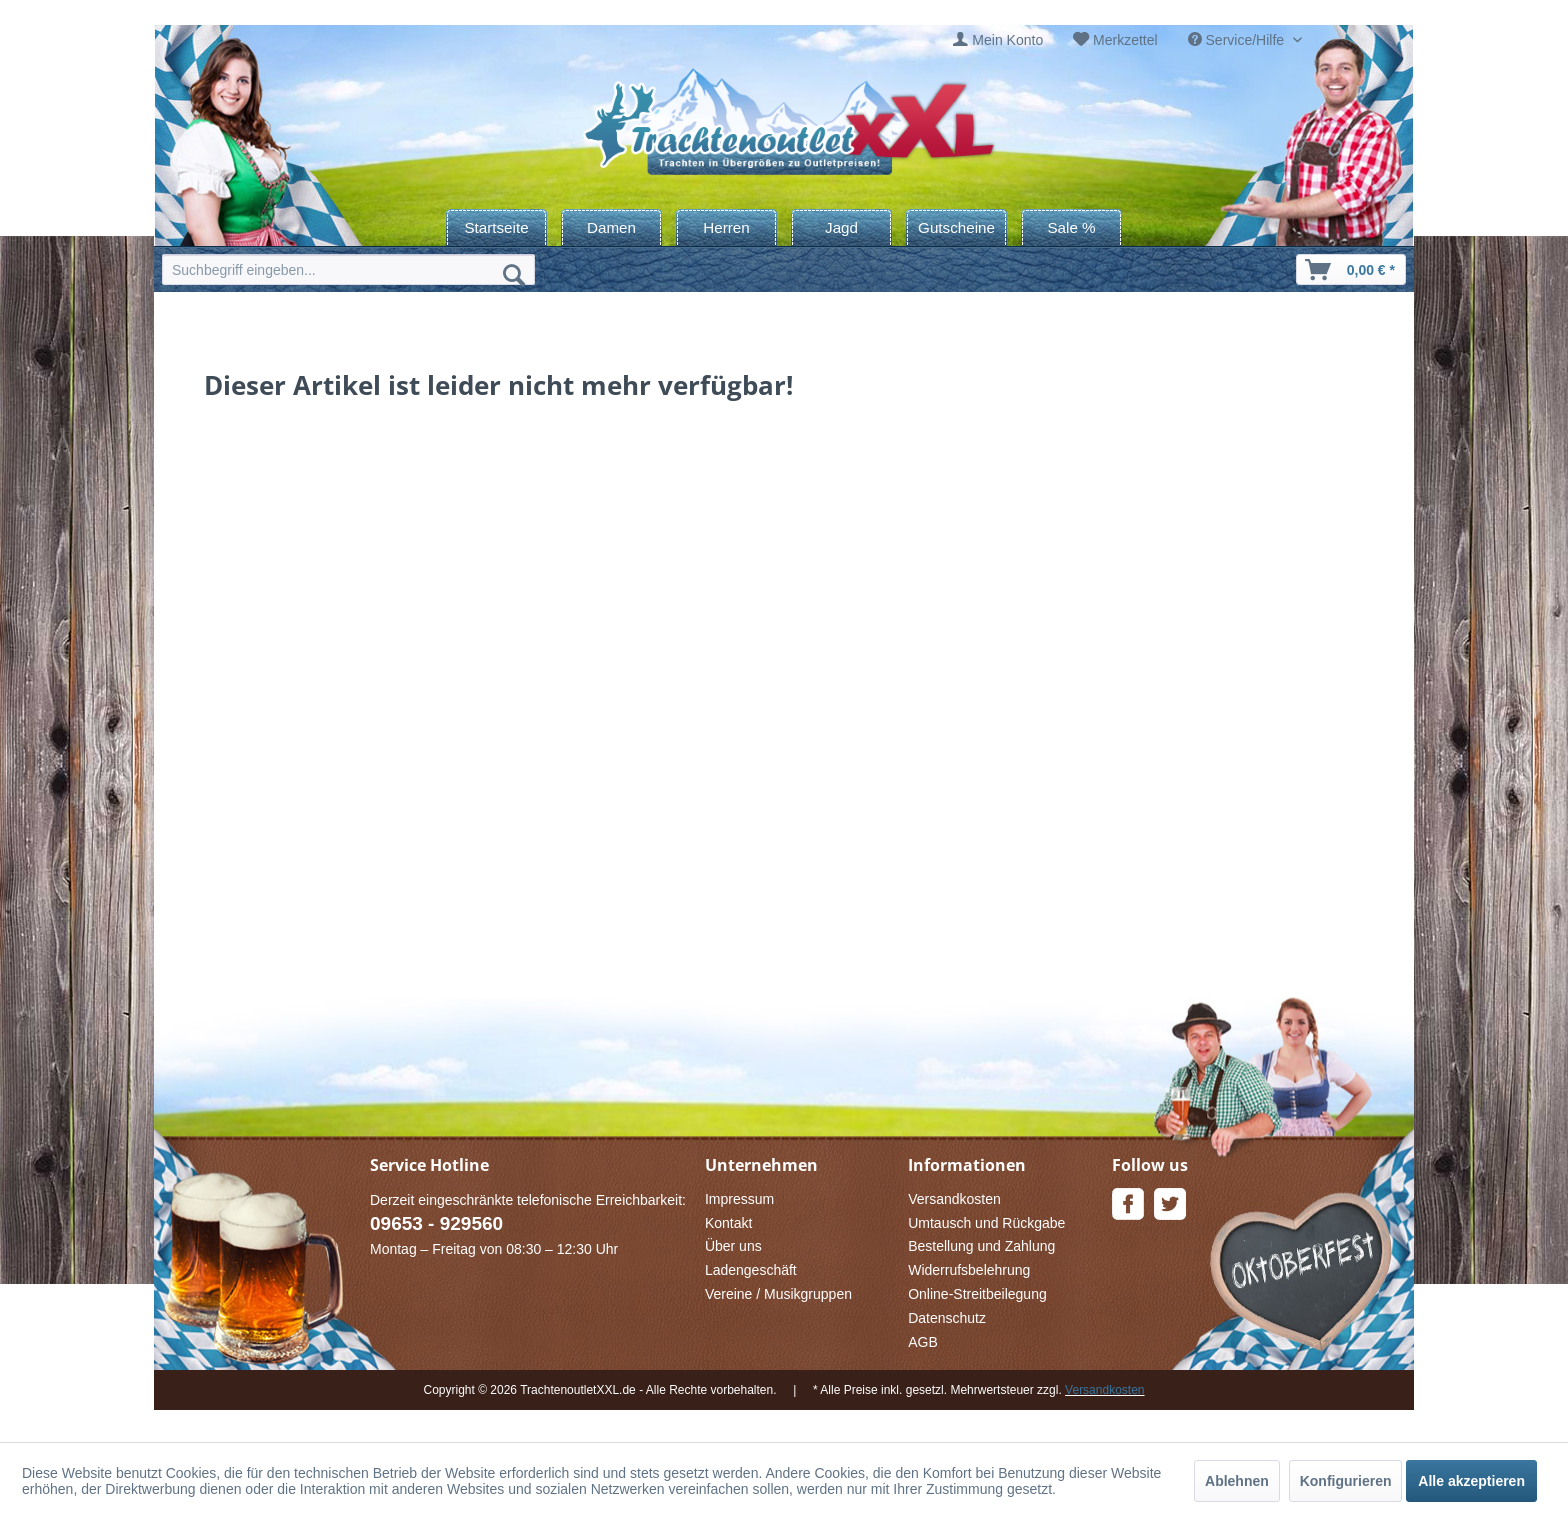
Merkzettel (1125, 40)
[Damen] (611, 227)
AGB (923, 1342)
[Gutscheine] (956, 227)
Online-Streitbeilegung (977, 1294)
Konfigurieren (1346, 1481)
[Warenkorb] (1351, 269)
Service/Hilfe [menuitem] (1238, 40)
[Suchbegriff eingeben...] (348, 269)
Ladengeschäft (751, 1270)
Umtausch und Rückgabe (986, 1223)
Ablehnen (1237, 1481)
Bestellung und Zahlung (981, 1246)
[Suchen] (514, 274)
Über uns (733, 1246)
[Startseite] (496, 227)
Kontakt (728, 1223)
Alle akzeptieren (1471, 1481)
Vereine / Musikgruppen (778, 1294)
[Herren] (726, 227)
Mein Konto (1007, 40)
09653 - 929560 (436, 1223)
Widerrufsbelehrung (969, 1270)
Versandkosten (954, 1199)
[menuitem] (998, 40)
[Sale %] (1071, 227)
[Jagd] (841, 227)
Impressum (739, 1199)
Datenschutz (947, 1318)
